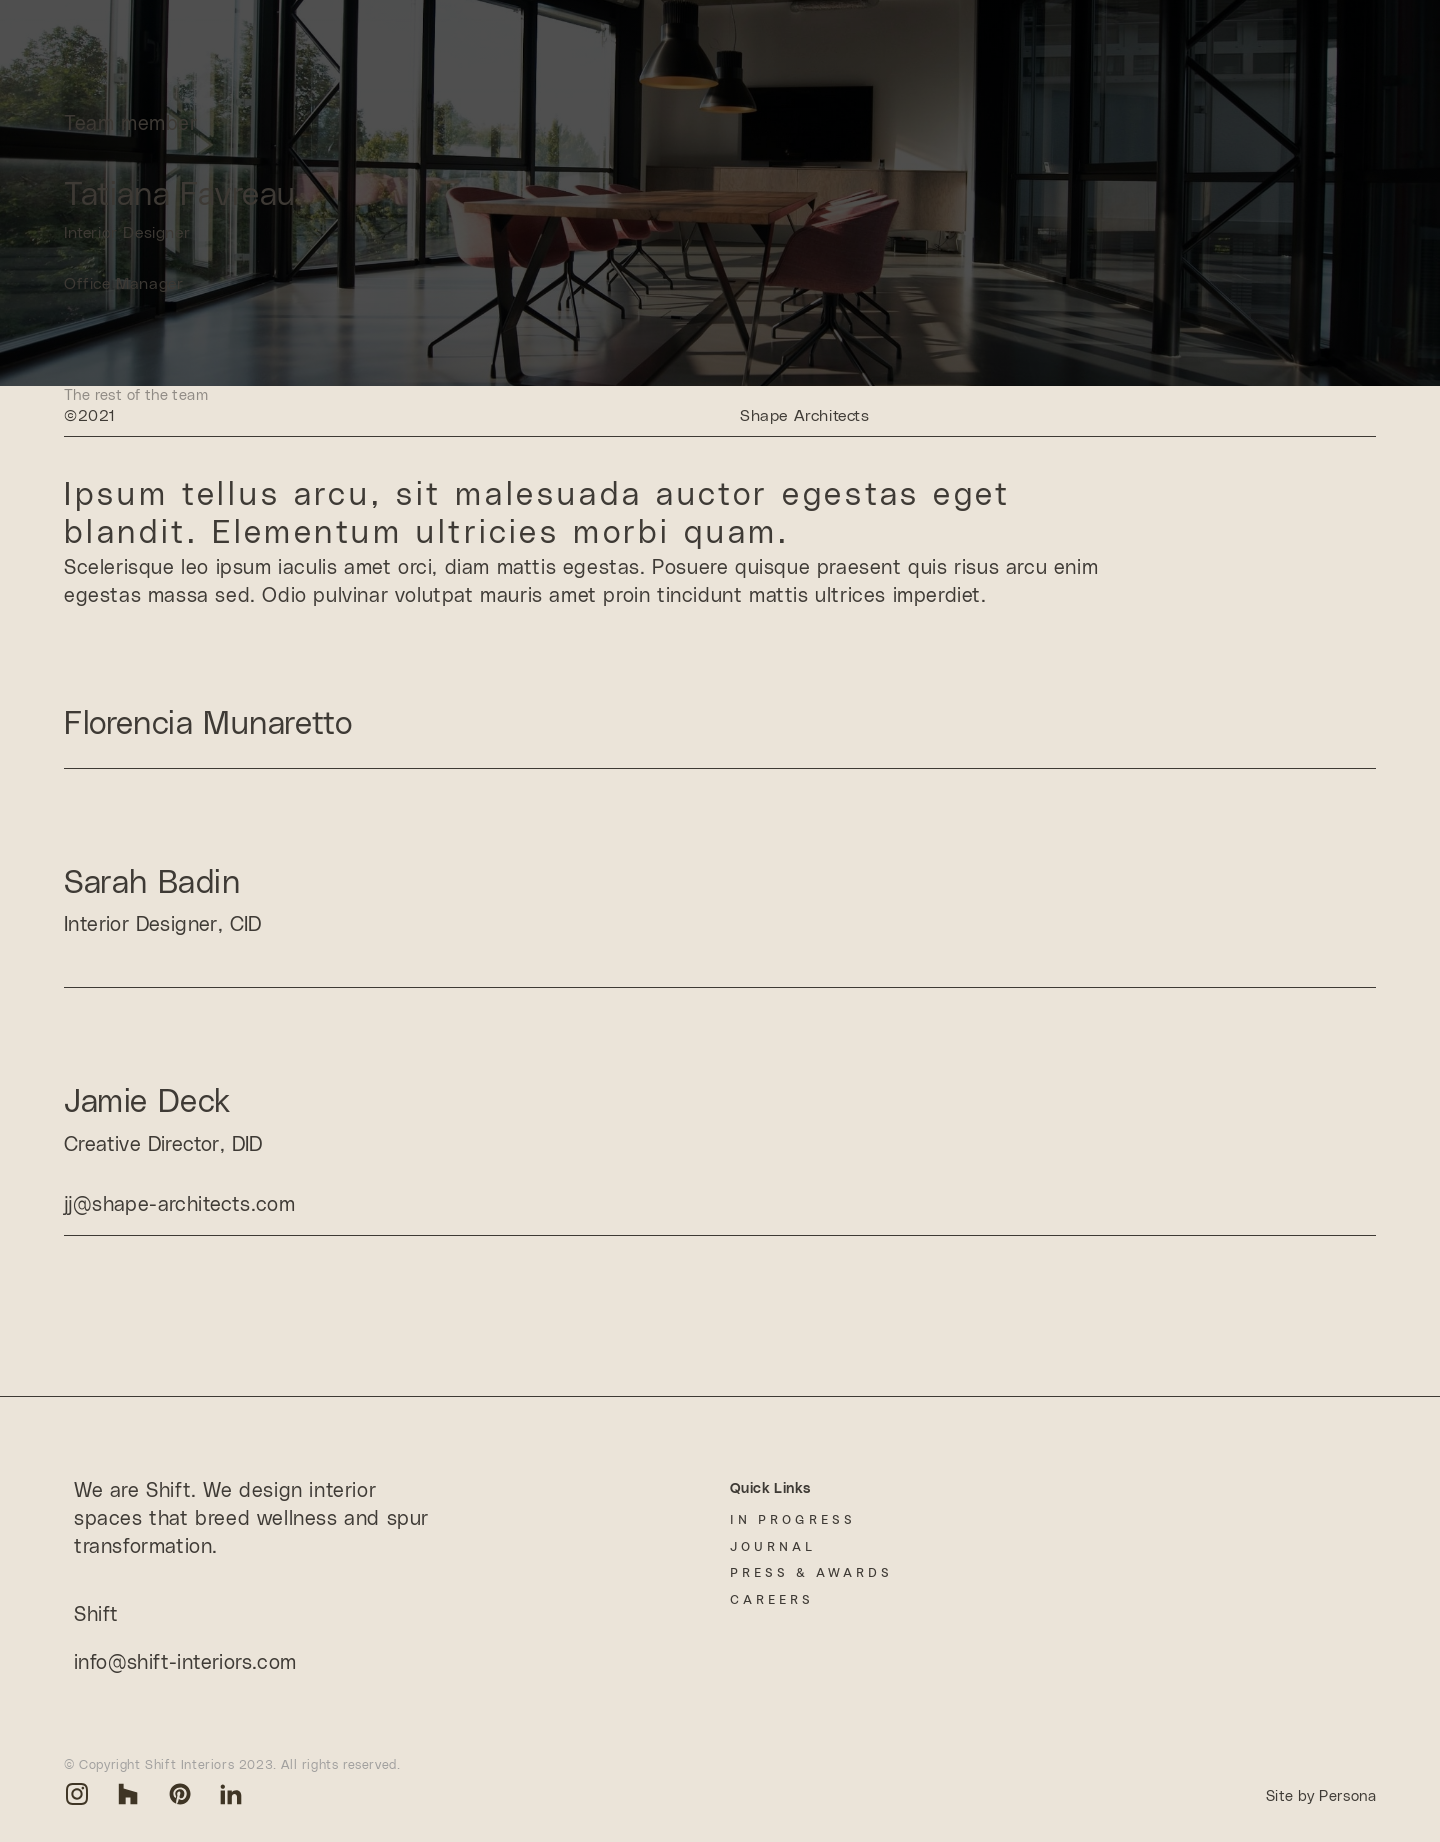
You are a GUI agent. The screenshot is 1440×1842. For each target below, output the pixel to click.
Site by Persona (1321, 1796)
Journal (773, 1546)
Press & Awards (811, 1572)
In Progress (793, 1519)
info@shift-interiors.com (185, 1663)
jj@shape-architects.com (179, 1205)
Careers (772, 1599)
